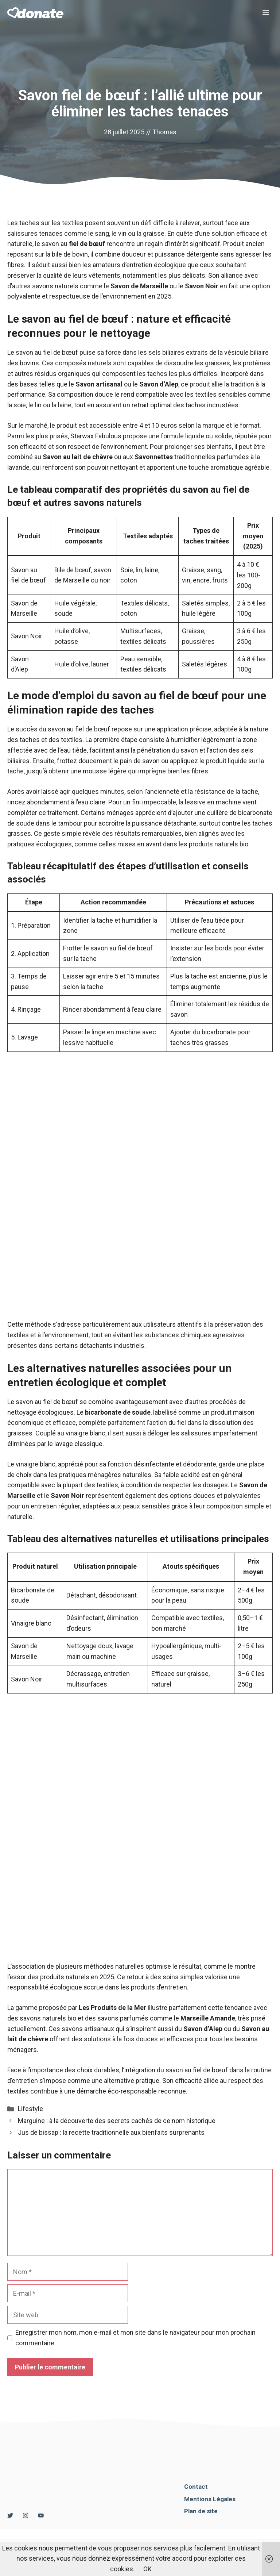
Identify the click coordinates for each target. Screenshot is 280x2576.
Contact (196, 2486)
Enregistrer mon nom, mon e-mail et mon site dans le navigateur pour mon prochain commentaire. (135, 2338)
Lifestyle (30, 2108)
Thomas (164, 132)
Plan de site (201, 2511)
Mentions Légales (210, 2499)
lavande (18, 467)
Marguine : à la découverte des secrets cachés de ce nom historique (116, 2121)
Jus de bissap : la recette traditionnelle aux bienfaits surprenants (111, 2132)
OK (147, 2569)
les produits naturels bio (213, 844)
